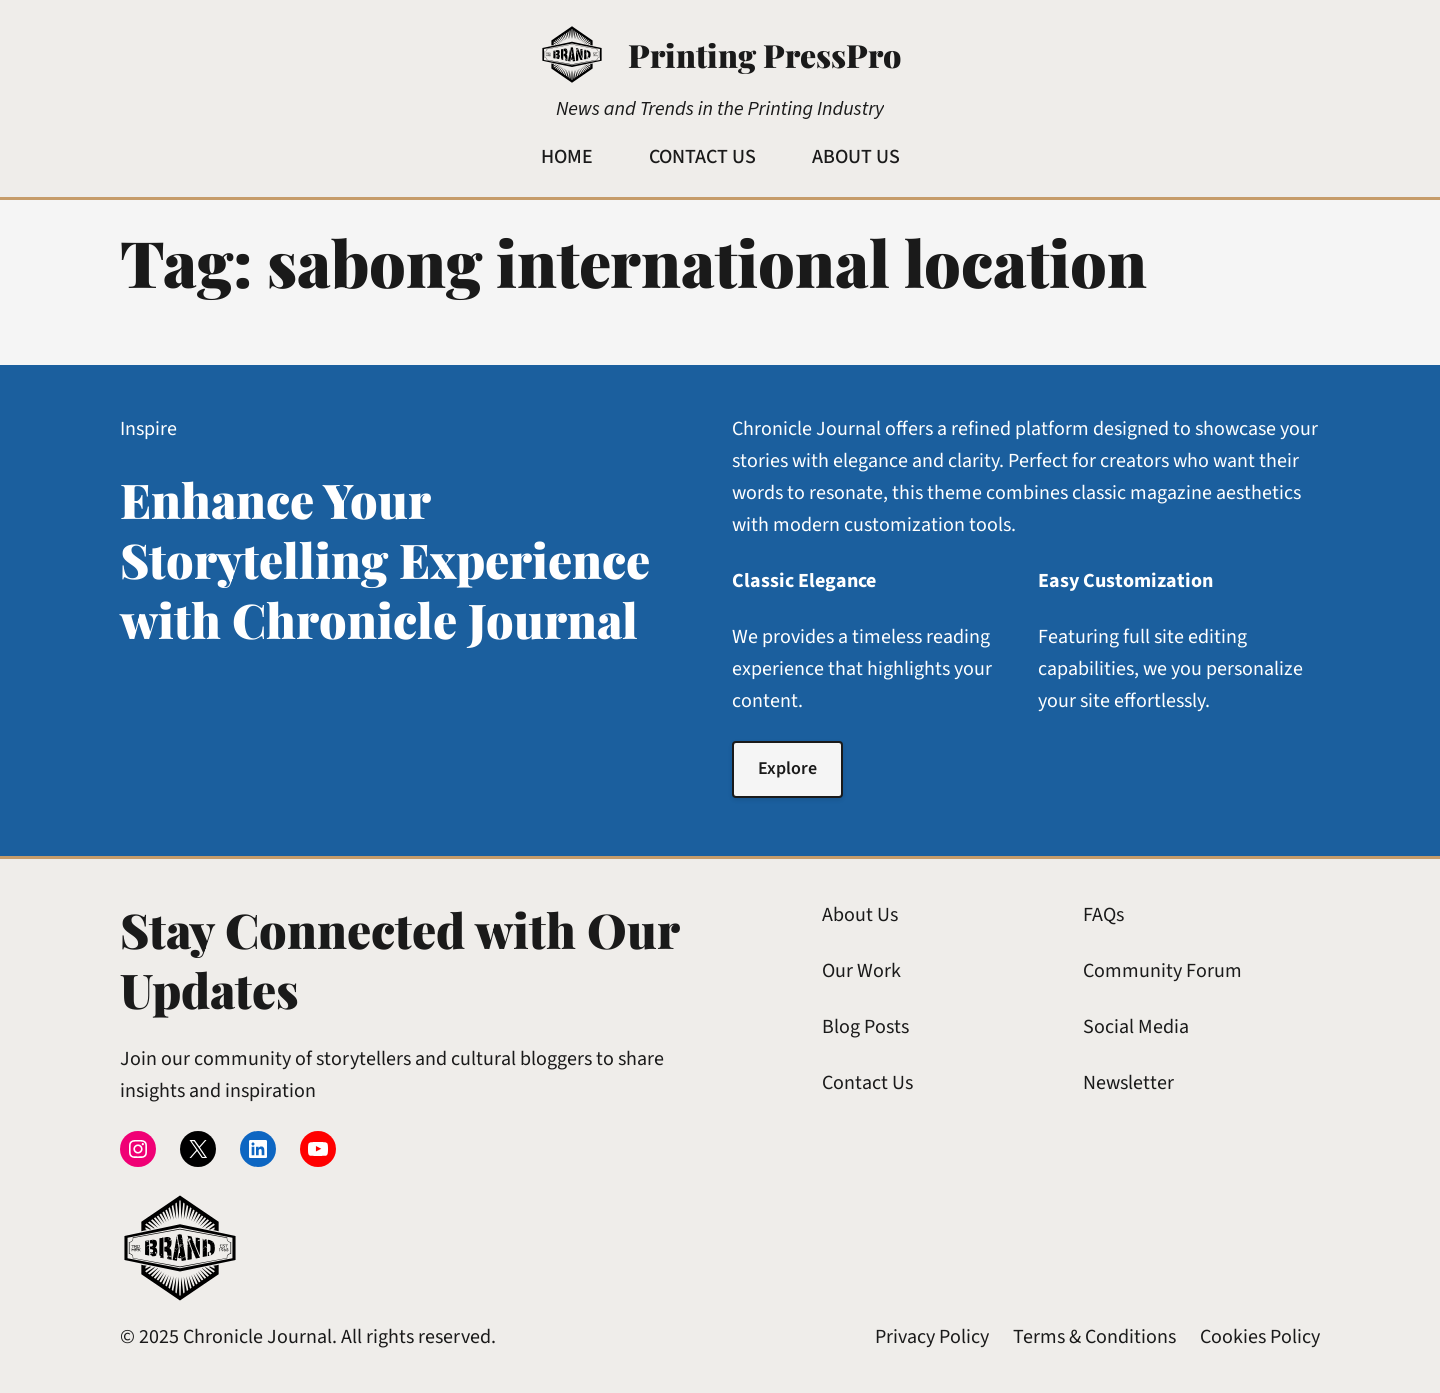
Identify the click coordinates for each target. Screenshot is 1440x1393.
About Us (860, 915)
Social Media (1136, 1027)
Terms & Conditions (1094, 1337)
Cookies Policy (1260, 1337)
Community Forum (1162, 971)
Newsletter (1128, 1083)
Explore (787, 768)
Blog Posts (865, 1027)
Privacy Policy (932, 1337)
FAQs (1103, 915)
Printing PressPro (764, 54)
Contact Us (867, 1083)
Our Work (861, 971)
